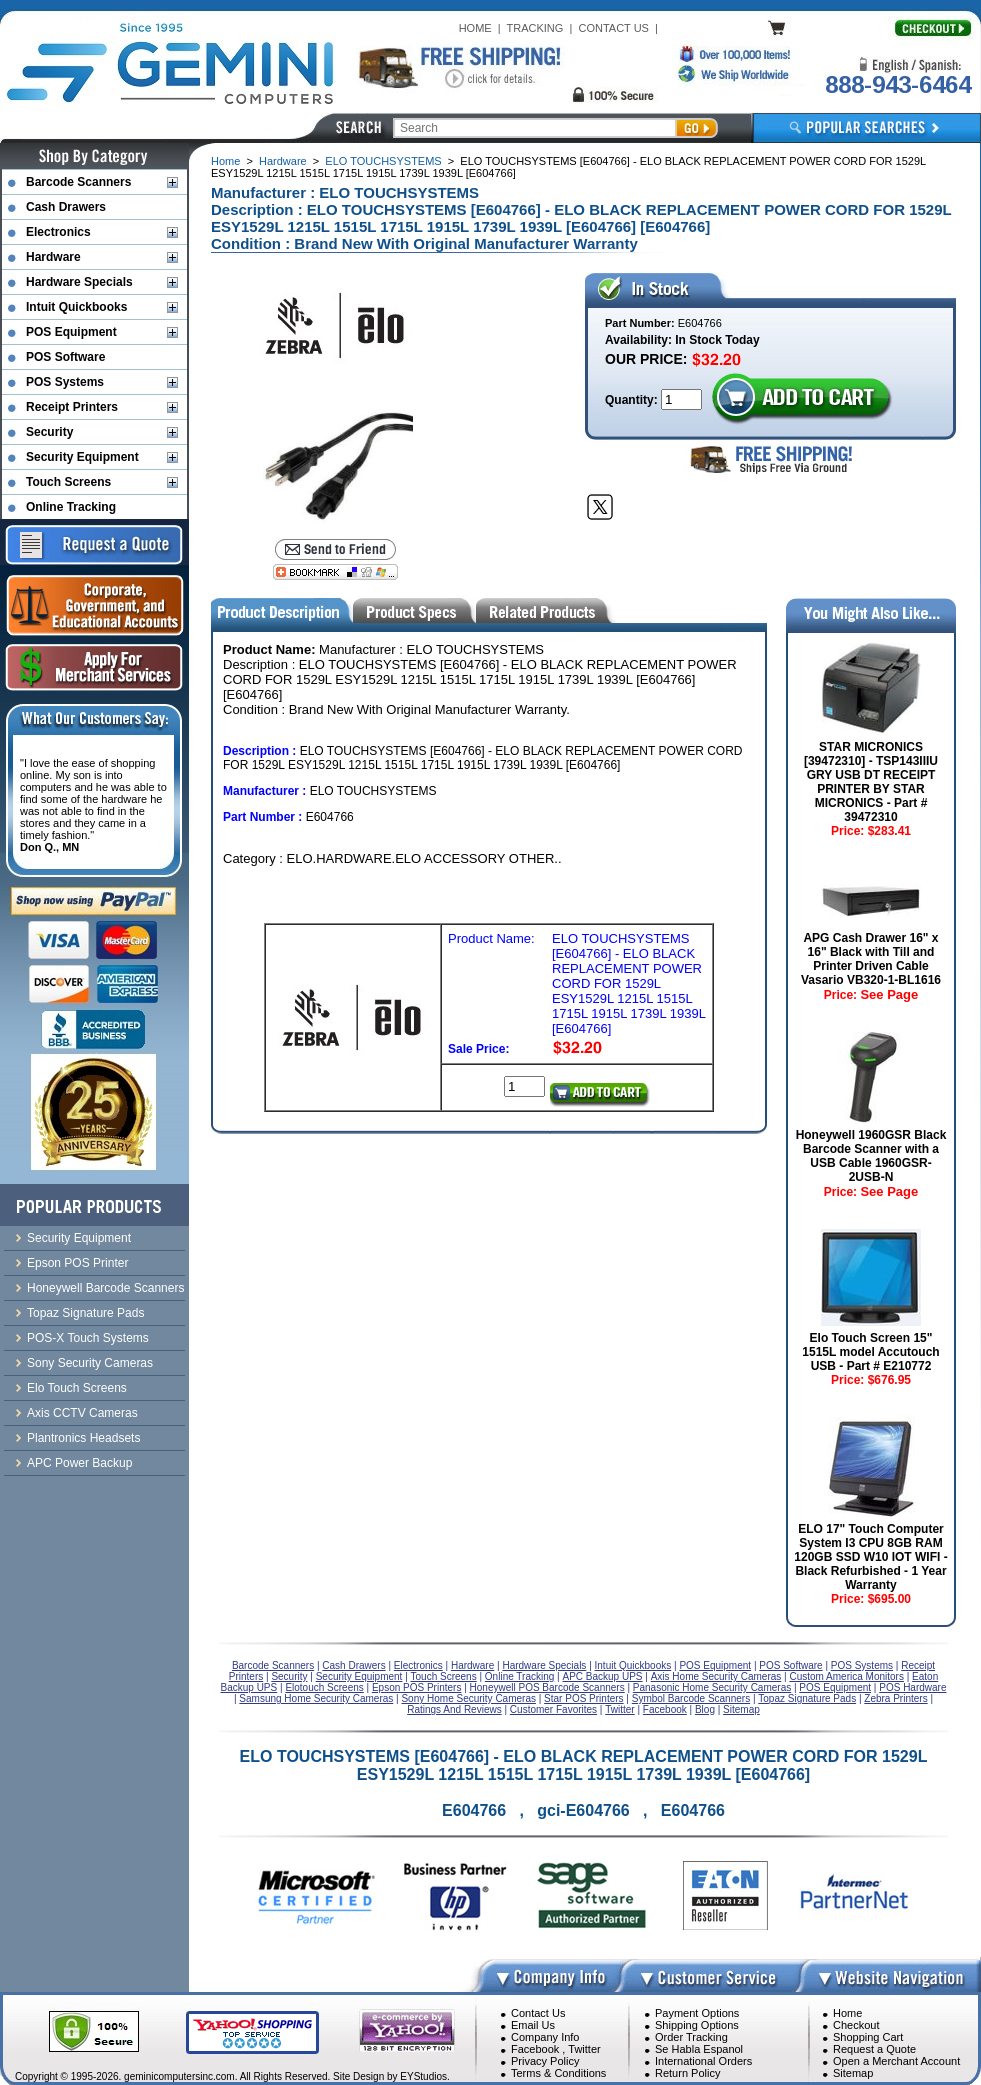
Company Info (545, 2037)
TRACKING (535, 28)
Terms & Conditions (558, 2073)
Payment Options (697, 2013)
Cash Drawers (66, 207)
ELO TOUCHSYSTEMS (383, 161)
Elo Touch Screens (77, 1388)
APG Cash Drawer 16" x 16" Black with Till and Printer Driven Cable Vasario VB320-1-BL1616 (871, 959)
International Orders (703, 2061)
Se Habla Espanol (699, 2049)
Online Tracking (71, 507)
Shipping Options (697, 2025)
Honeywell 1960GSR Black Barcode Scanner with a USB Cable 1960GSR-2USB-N (871, 1156)
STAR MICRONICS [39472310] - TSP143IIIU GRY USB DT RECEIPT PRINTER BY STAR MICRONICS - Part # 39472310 (871, 782)
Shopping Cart (868, 2037)
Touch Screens (68, 482)
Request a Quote (874, 2049)
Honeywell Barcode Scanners (105, 1288)
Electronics (58, 232)
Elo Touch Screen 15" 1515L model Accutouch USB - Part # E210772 (870, 1352)
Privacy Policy (545, 2061)
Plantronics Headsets (83, 1438)
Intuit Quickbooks (76, 307)
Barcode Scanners (78, 182)
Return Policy (687, 2073)
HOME (475, 28)
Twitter (584, 2049)
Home (225, 161)
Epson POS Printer (77, 1263)
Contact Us (538, 2013)
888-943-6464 (898, 84)
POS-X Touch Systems (88, 1338)
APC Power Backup (79, 1463)
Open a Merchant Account (896, 2061)
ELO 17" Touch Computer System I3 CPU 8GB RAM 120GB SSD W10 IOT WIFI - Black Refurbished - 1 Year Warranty (870, 1557)
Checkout (856, 2025)
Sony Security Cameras (90, 1363)
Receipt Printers (72, 407)
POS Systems (65, 382)
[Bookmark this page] (336, 572)
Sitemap (853, 2073)
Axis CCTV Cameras (82, 1413)
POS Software (65, 357)
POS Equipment (71, 332)
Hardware (283, 161)
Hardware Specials (79, 282)
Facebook (535, 2049)
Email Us (533, 2025)
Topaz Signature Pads (85, 1313)
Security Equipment (82, 457)
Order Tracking (691, 2037)
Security (49, 432)
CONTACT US (613, 28)
